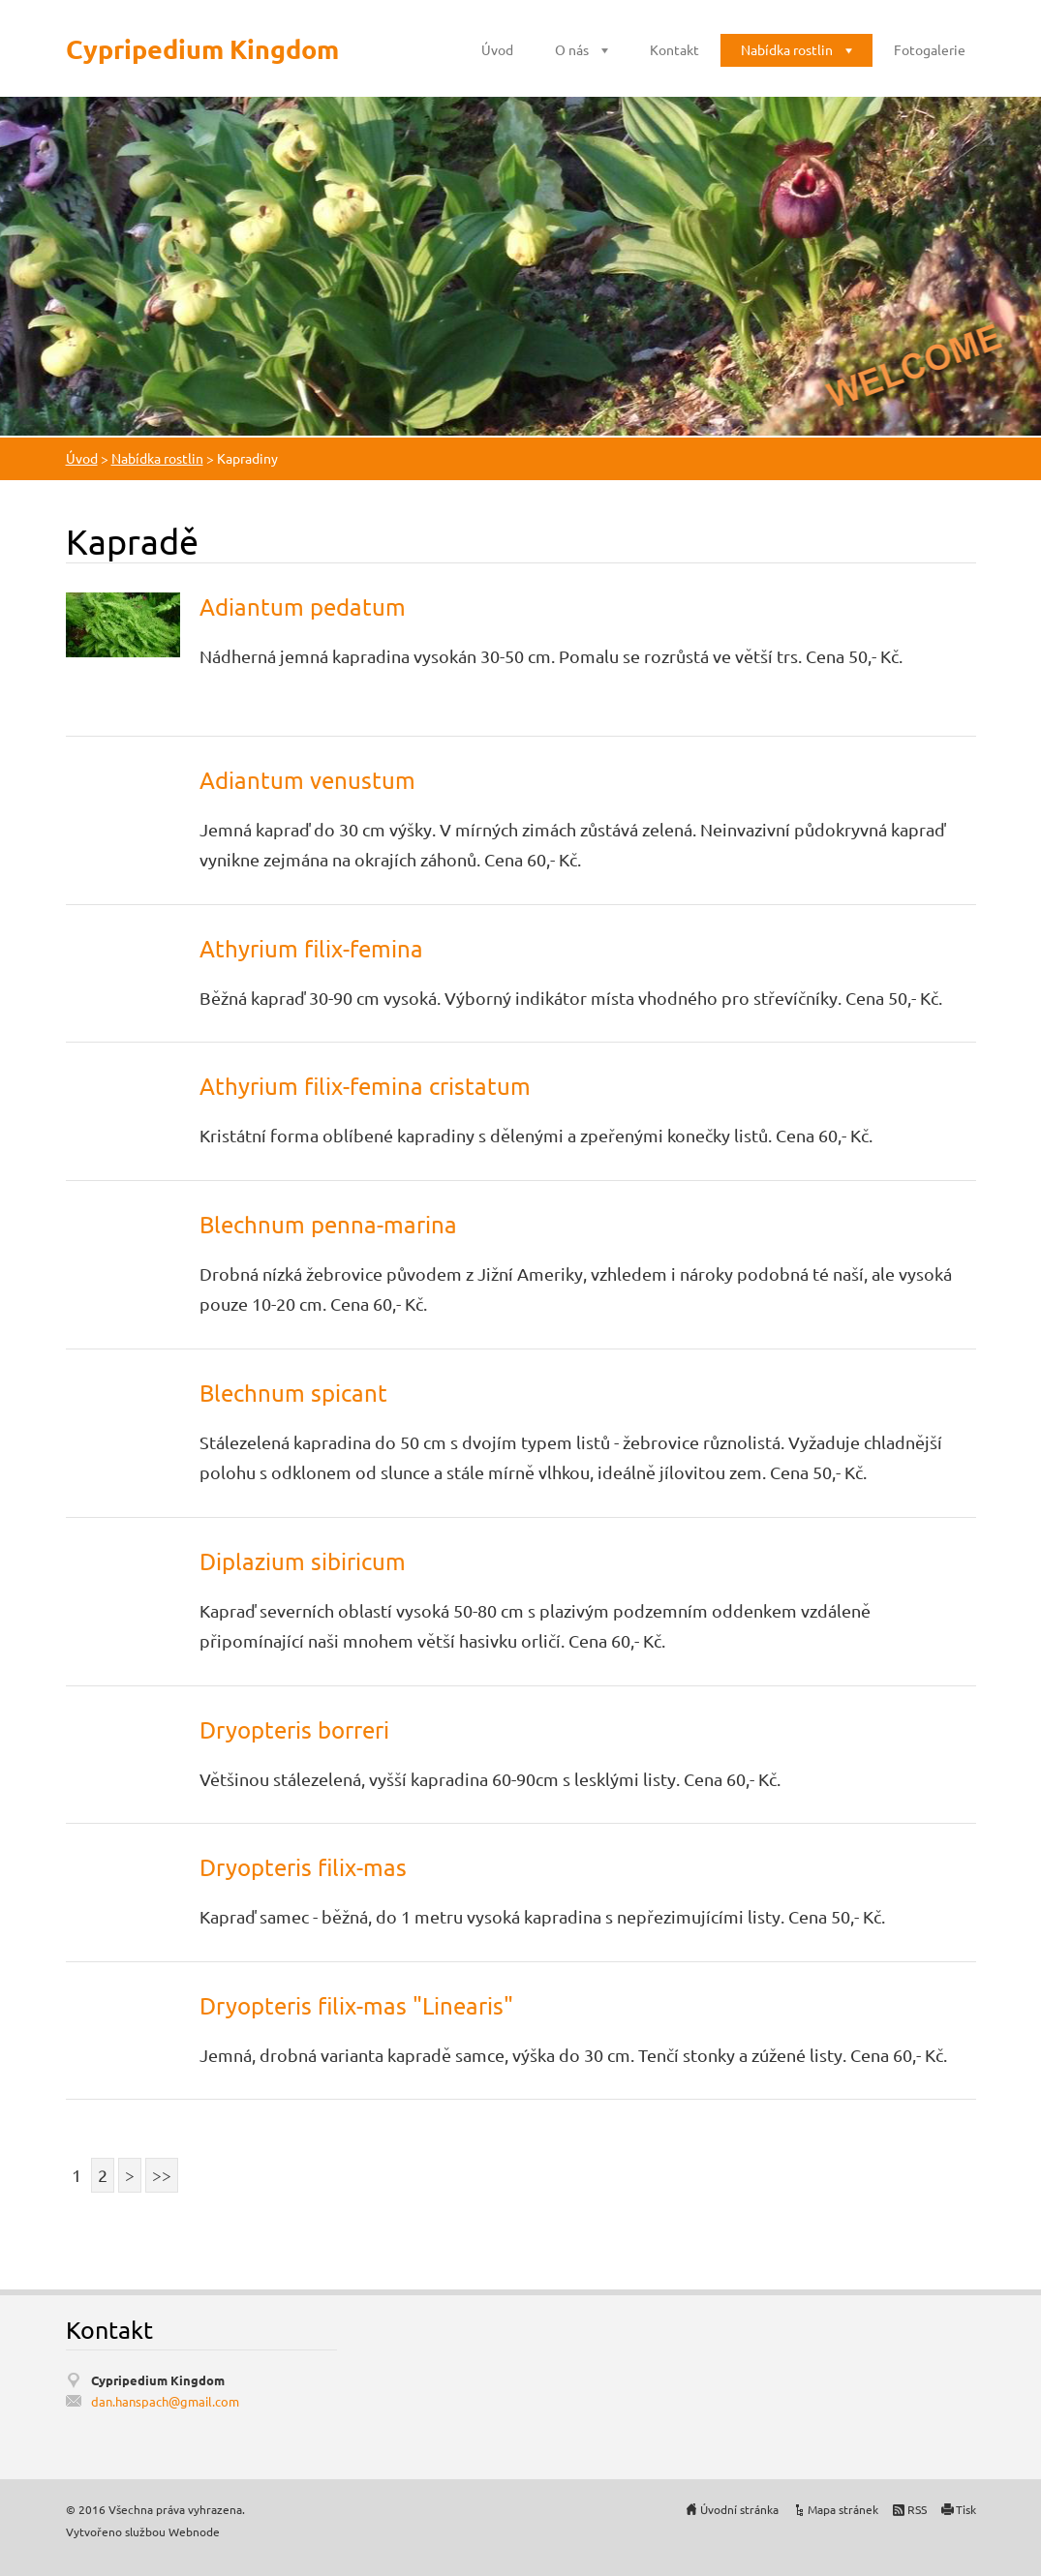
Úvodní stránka (739, 2509)
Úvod (497, 49)
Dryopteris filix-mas (303, 1867)
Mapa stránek (843, 2509)
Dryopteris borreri (294, 1729)
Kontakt (674, 49)
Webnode (194, 2531)
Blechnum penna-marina (328, 1224)
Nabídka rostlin (787, 49)
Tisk (966, 2509)
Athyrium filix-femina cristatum (365, 1086)
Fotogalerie (929, 49)
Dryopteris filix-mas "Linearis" (356, 2005)
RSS (917, 2509)
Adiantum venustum (307, 780)
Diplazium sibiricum (302, 1561)
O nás (572, 49)
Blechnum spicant (293, 1393)
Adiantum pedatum (302, 606)
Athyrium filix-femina (311, 948)
